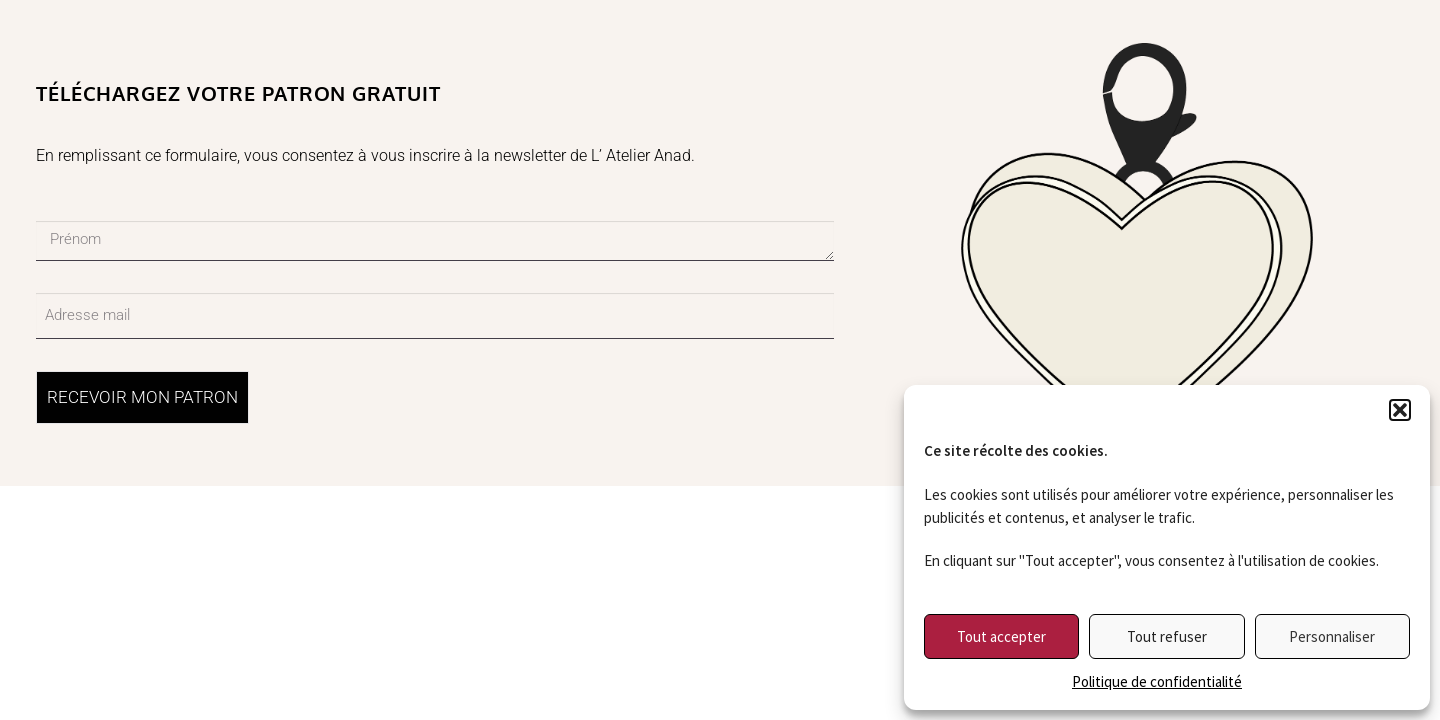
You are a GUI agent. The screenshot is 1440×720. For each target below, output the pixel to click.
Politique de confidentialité (1157, 681)
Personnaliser (1332, 636)
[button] (1400, 410)
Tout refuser (1167, 636)
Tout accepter (1001, 636)
